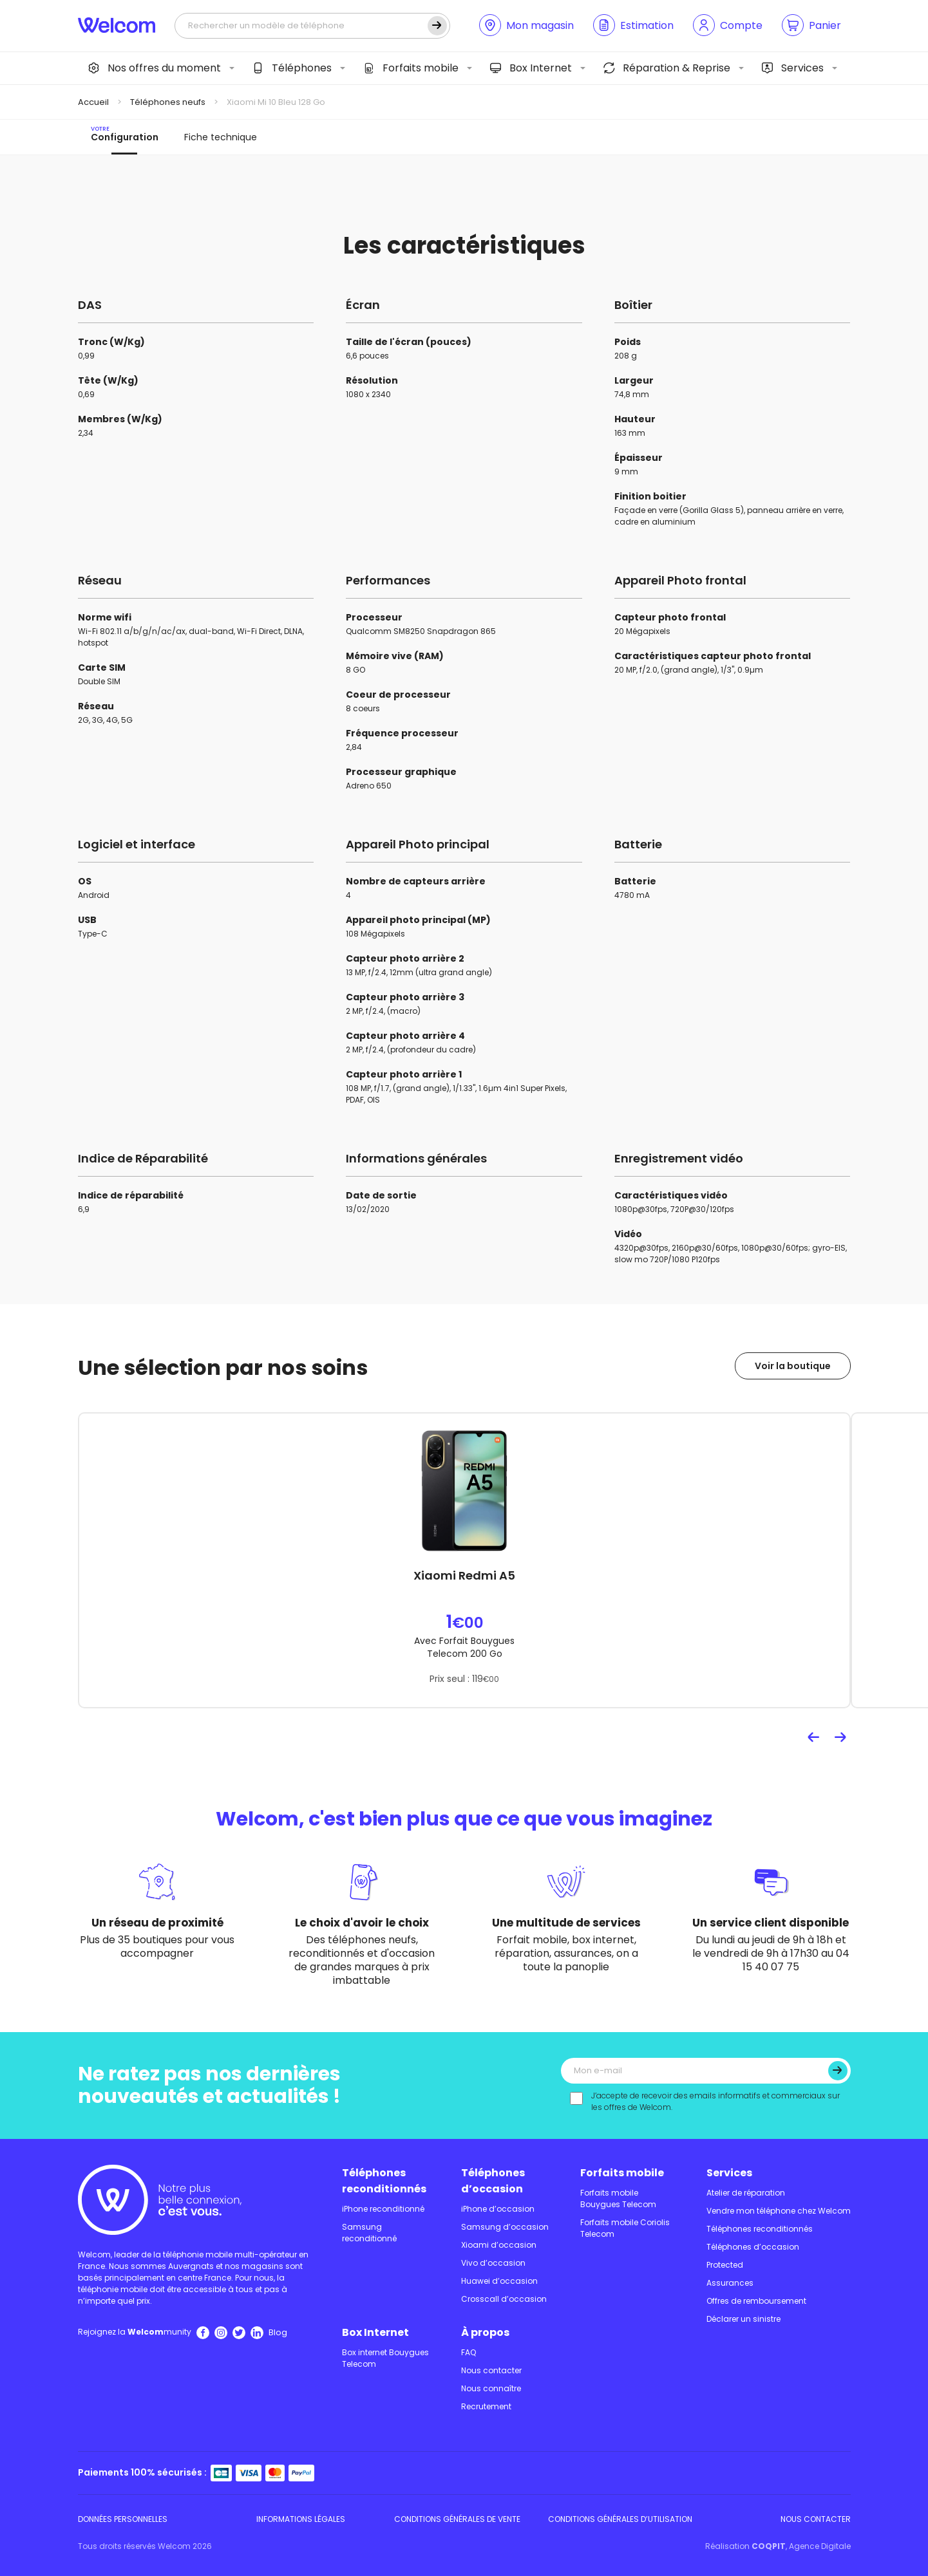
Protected (724, 2264)
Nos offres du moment (154, 68)
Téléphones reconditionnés (384, 2180)
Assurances (729, 2282)
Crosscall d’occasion (504, 2298)
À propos (485, 2332)
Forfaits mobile (411, 68)
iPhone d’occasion (498, 2208)
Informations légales (300, 2519)
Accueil (93, 102)
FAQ (468, 2352)
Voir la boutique (793, 1365)
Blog (278, 2332)
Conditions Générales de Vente (457, 2519)
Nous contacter (491, 2370)
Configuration (124, 134)
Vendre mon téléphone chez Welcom (778, 2210)
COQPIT (769, 2546)
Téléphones (292, 68)
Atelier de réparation (745, 2192)
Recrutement (486, 2406)
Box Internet (531, 68)
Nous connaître (491, 2388)
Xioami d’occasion (498, 2244)
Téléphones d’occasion (493, 2180)
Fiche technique (220, 137)
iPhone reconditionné (383, 2208)
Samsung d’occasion (505, 2226)
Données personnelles (122, 2519)
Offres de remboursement (756, 2300)
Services (793, 68)
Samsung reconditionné (369, 2232)
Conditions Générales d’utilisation (620, 2519)
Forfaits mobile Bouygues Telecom (618, 2198)
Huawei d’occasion (499, 2280)
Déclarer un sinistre (743, 2318)
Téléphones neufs (167, 102)
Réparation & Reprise (666, 68)
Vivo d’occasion (493, 2262)
